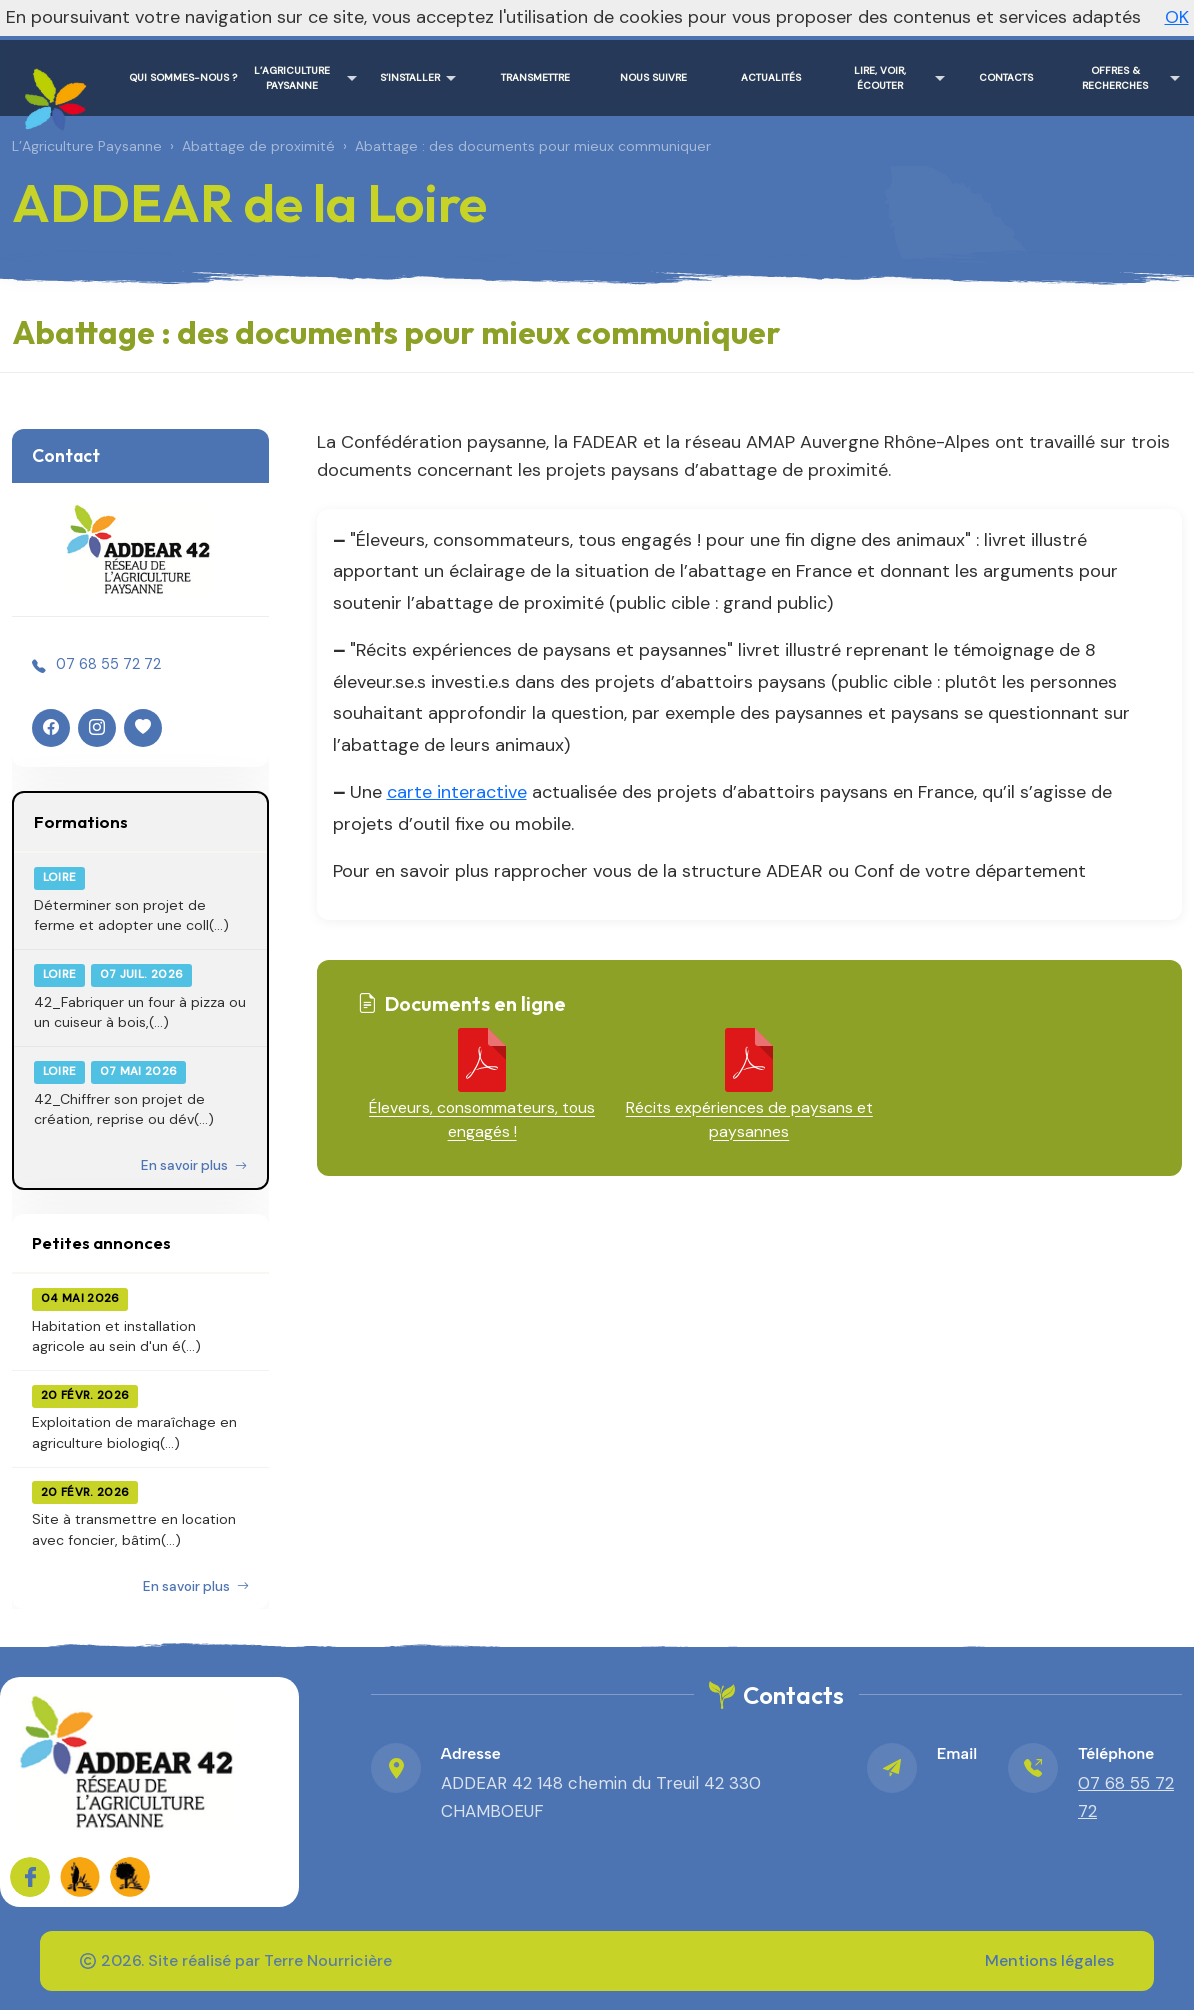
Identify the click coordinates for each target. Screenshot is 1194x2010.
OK (1177, 17)
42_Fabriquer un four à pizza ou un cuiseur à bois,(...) (140, 1012)
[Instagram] (97, 728)
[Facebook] (51, 728)
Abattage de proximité (258, 146)
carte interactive (457, 792)
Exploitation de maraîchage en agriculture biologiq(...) (134, 1432)
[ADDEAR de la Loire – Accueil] (52, 92)
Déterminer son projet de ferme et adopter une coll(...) (131, 915)
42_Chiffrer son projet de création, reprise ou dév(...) (124, 1109)
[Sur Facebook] (30, 1877)
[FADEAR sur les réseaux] (80, 1877)
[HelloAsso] (143, 728)
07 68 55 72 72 (108, 664)
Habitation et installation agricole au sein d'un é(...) (116, 1336)
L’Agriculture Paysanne (87, 146)
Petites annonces (101, 1242)
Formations (81, 821)
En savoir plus (194, 1165)
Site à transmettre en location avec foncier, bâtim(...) (134, 1529)
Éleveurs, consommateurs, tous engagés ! (482, 1119)
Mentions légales (1049, 1960)
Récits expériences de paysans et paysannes (749, 1119)
